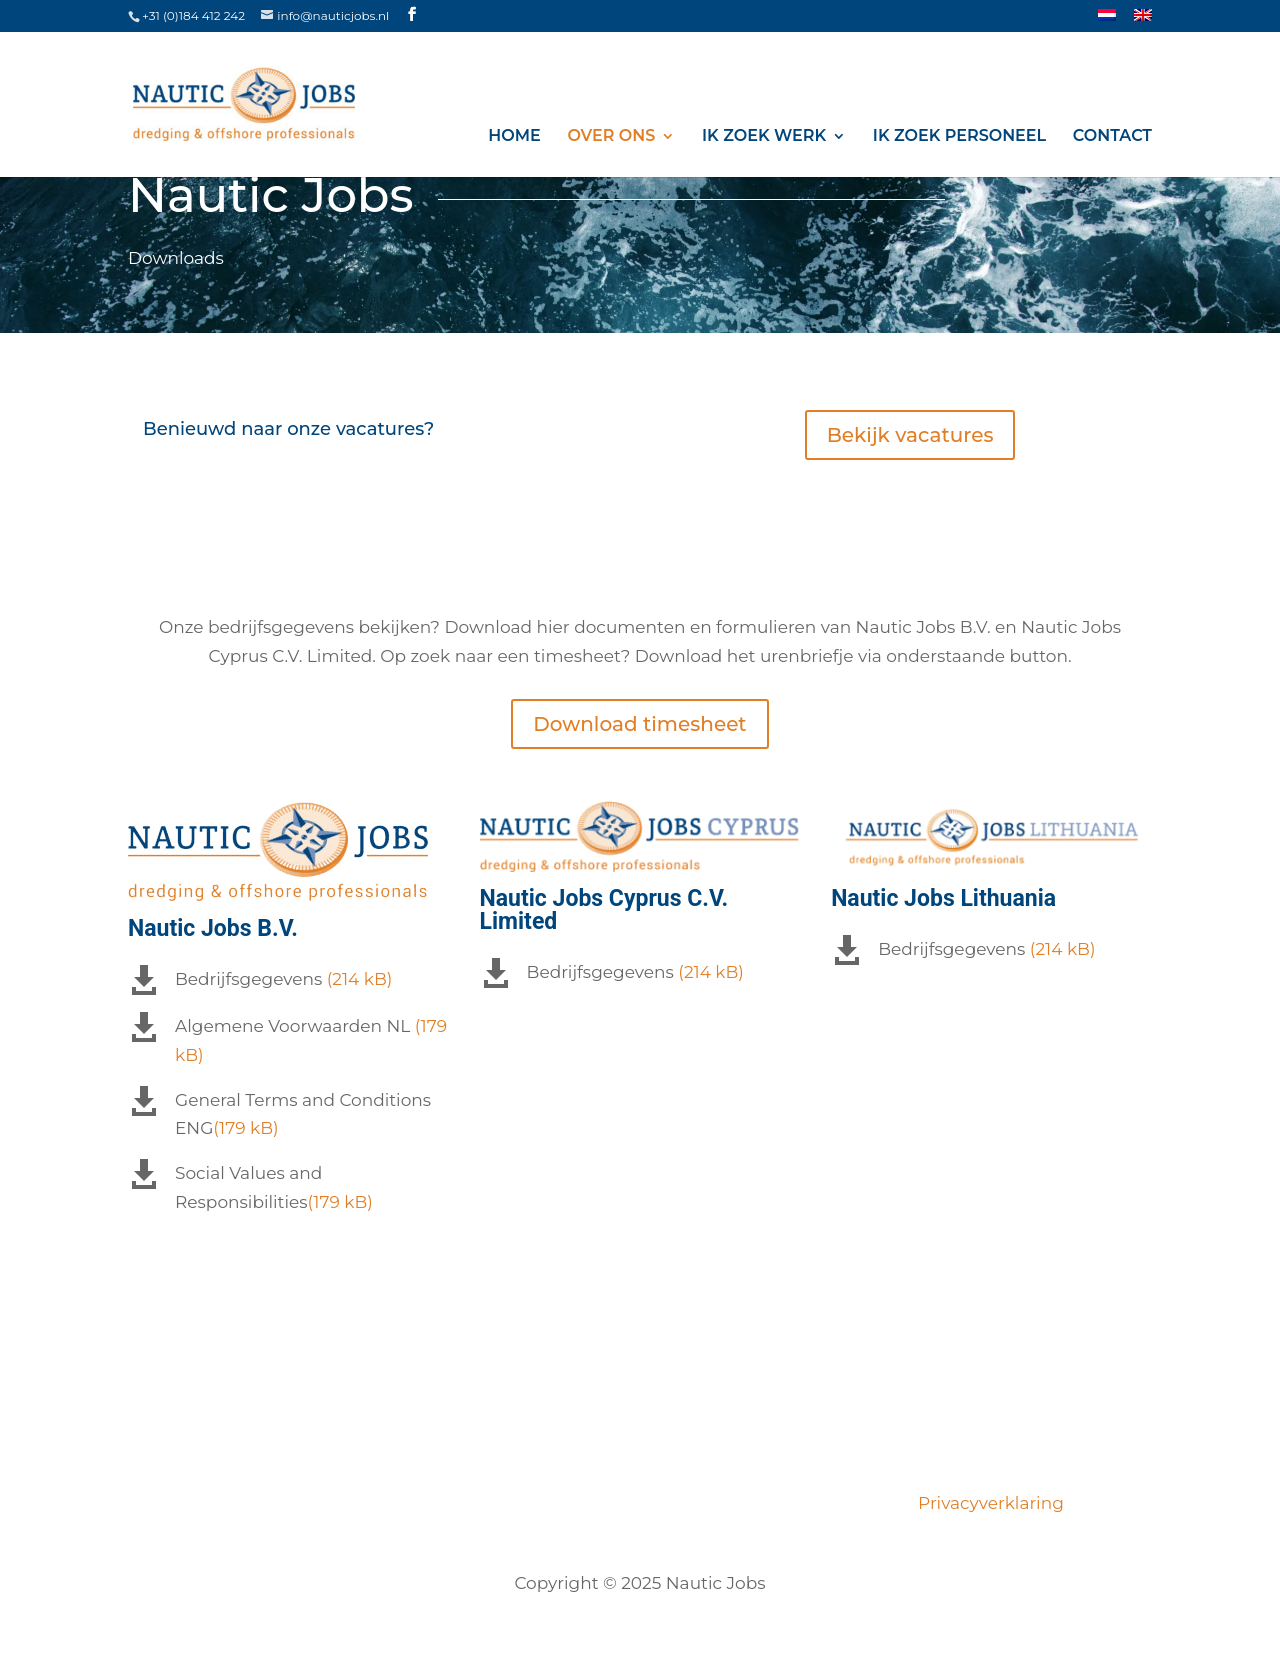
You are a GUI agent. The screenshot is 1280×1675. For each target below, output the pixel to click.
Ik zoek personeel (959, 136)
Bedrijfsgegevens (248, 979)
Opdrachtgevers (743, 1503)
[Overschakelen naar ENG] (1143, 20)
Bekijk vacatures (910, 435)
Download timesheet (639, 724)
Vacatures (268, 1503)
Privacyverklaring (986, 1503)
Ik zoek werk (764, 136)
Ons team (466, 1503)
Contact (1112, 136)
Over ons (611, 136)
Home (514, 136)
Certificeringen (592, 1503)
